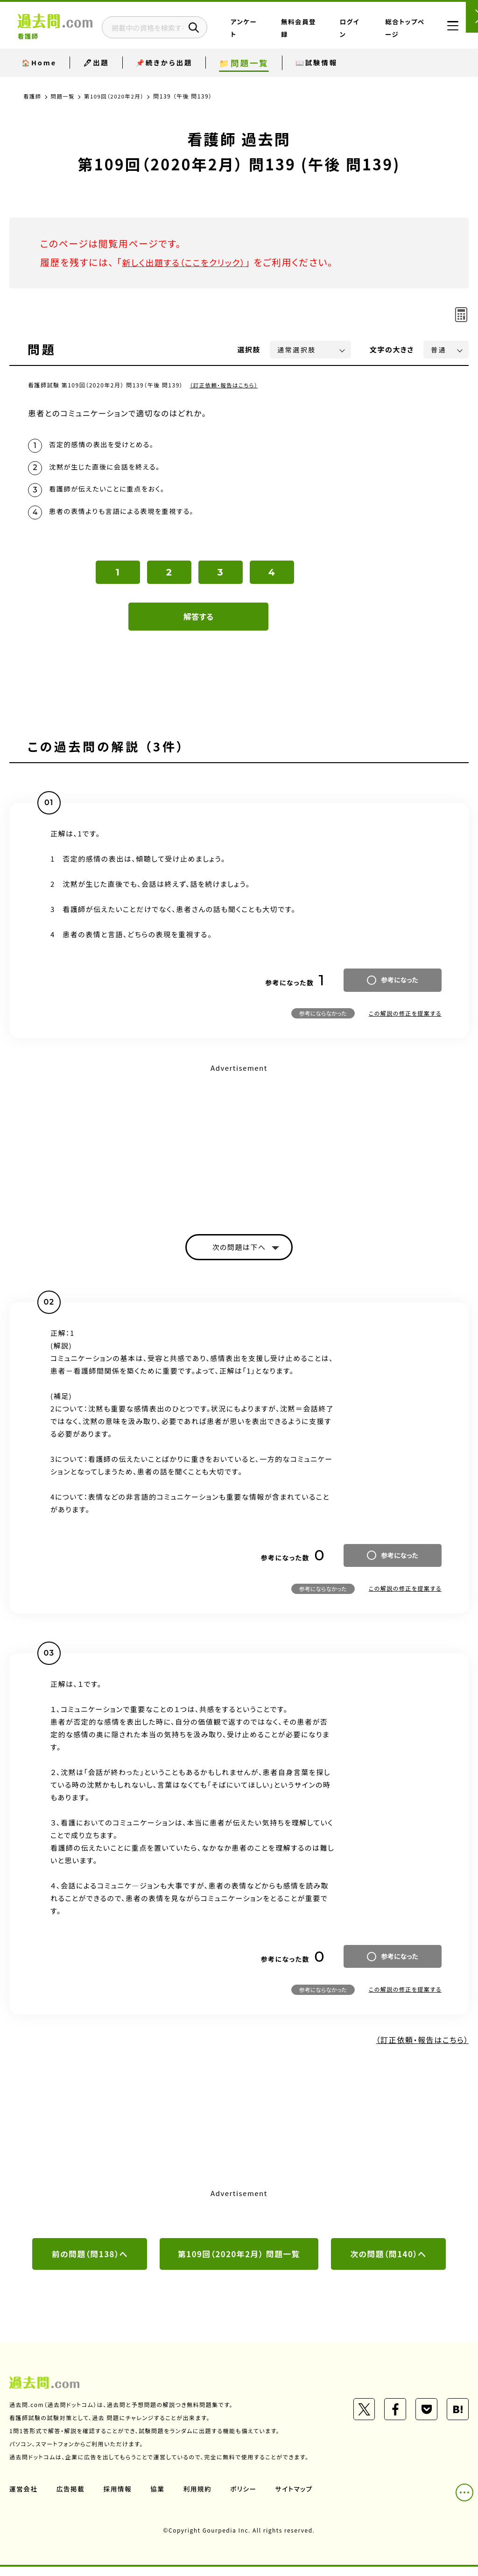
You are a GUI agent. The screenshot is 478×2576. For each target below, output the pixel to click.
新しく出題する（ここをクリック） (190, 262)
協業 (159, 2497)
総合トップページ (401, 34)
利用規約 (199, 2497)
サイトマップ (298, 2497)
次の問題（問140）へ (388, 2263)
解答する (199, 623)
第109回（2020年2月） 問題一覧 (239, 2263)
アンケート (286, 34)
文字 (392, 349)
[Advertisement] (239, 1147)
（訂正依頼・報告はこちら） (225, 385)
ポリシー (246, 2497)
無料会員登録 (323, 34)
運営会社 (23, 2497)
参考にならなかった (323, 1020)
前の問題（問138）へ (89, 2263)
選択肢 (249, 349)
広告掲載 (71, 2497)
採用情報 (119, 2497)
